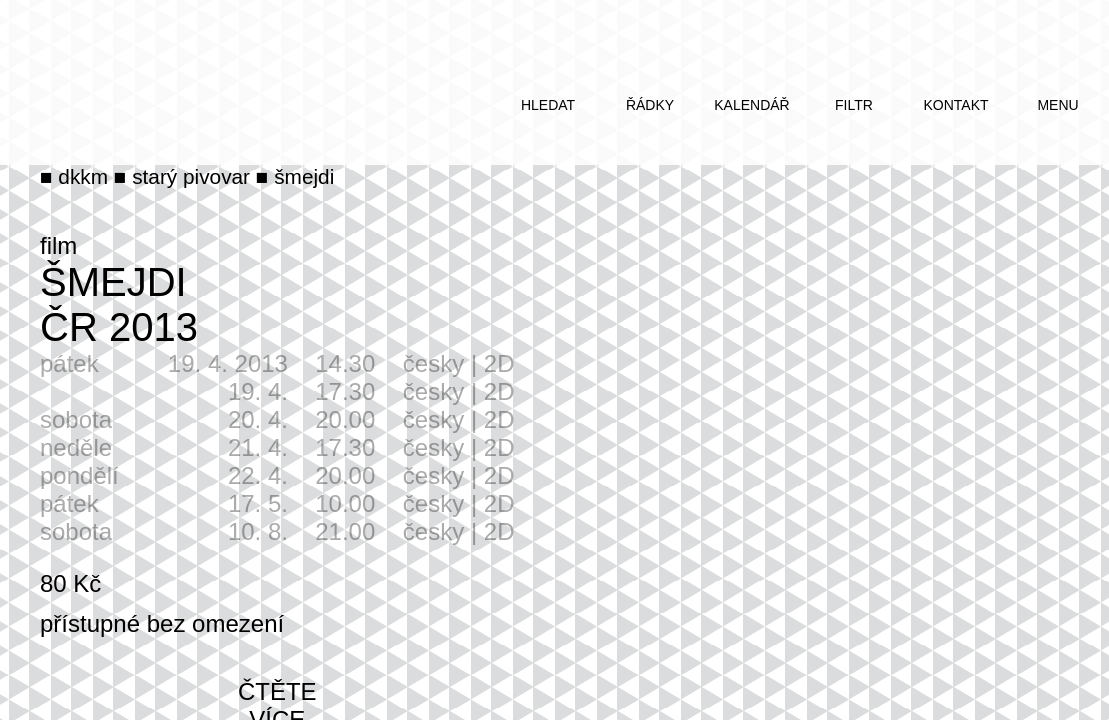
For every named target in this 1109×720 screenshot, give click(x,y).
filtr (854, 105)
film (58, 245)
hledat (548, 105)
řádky (650, 105)
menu (1057, 105)
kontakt (955, 105)
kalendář (751, 105)
